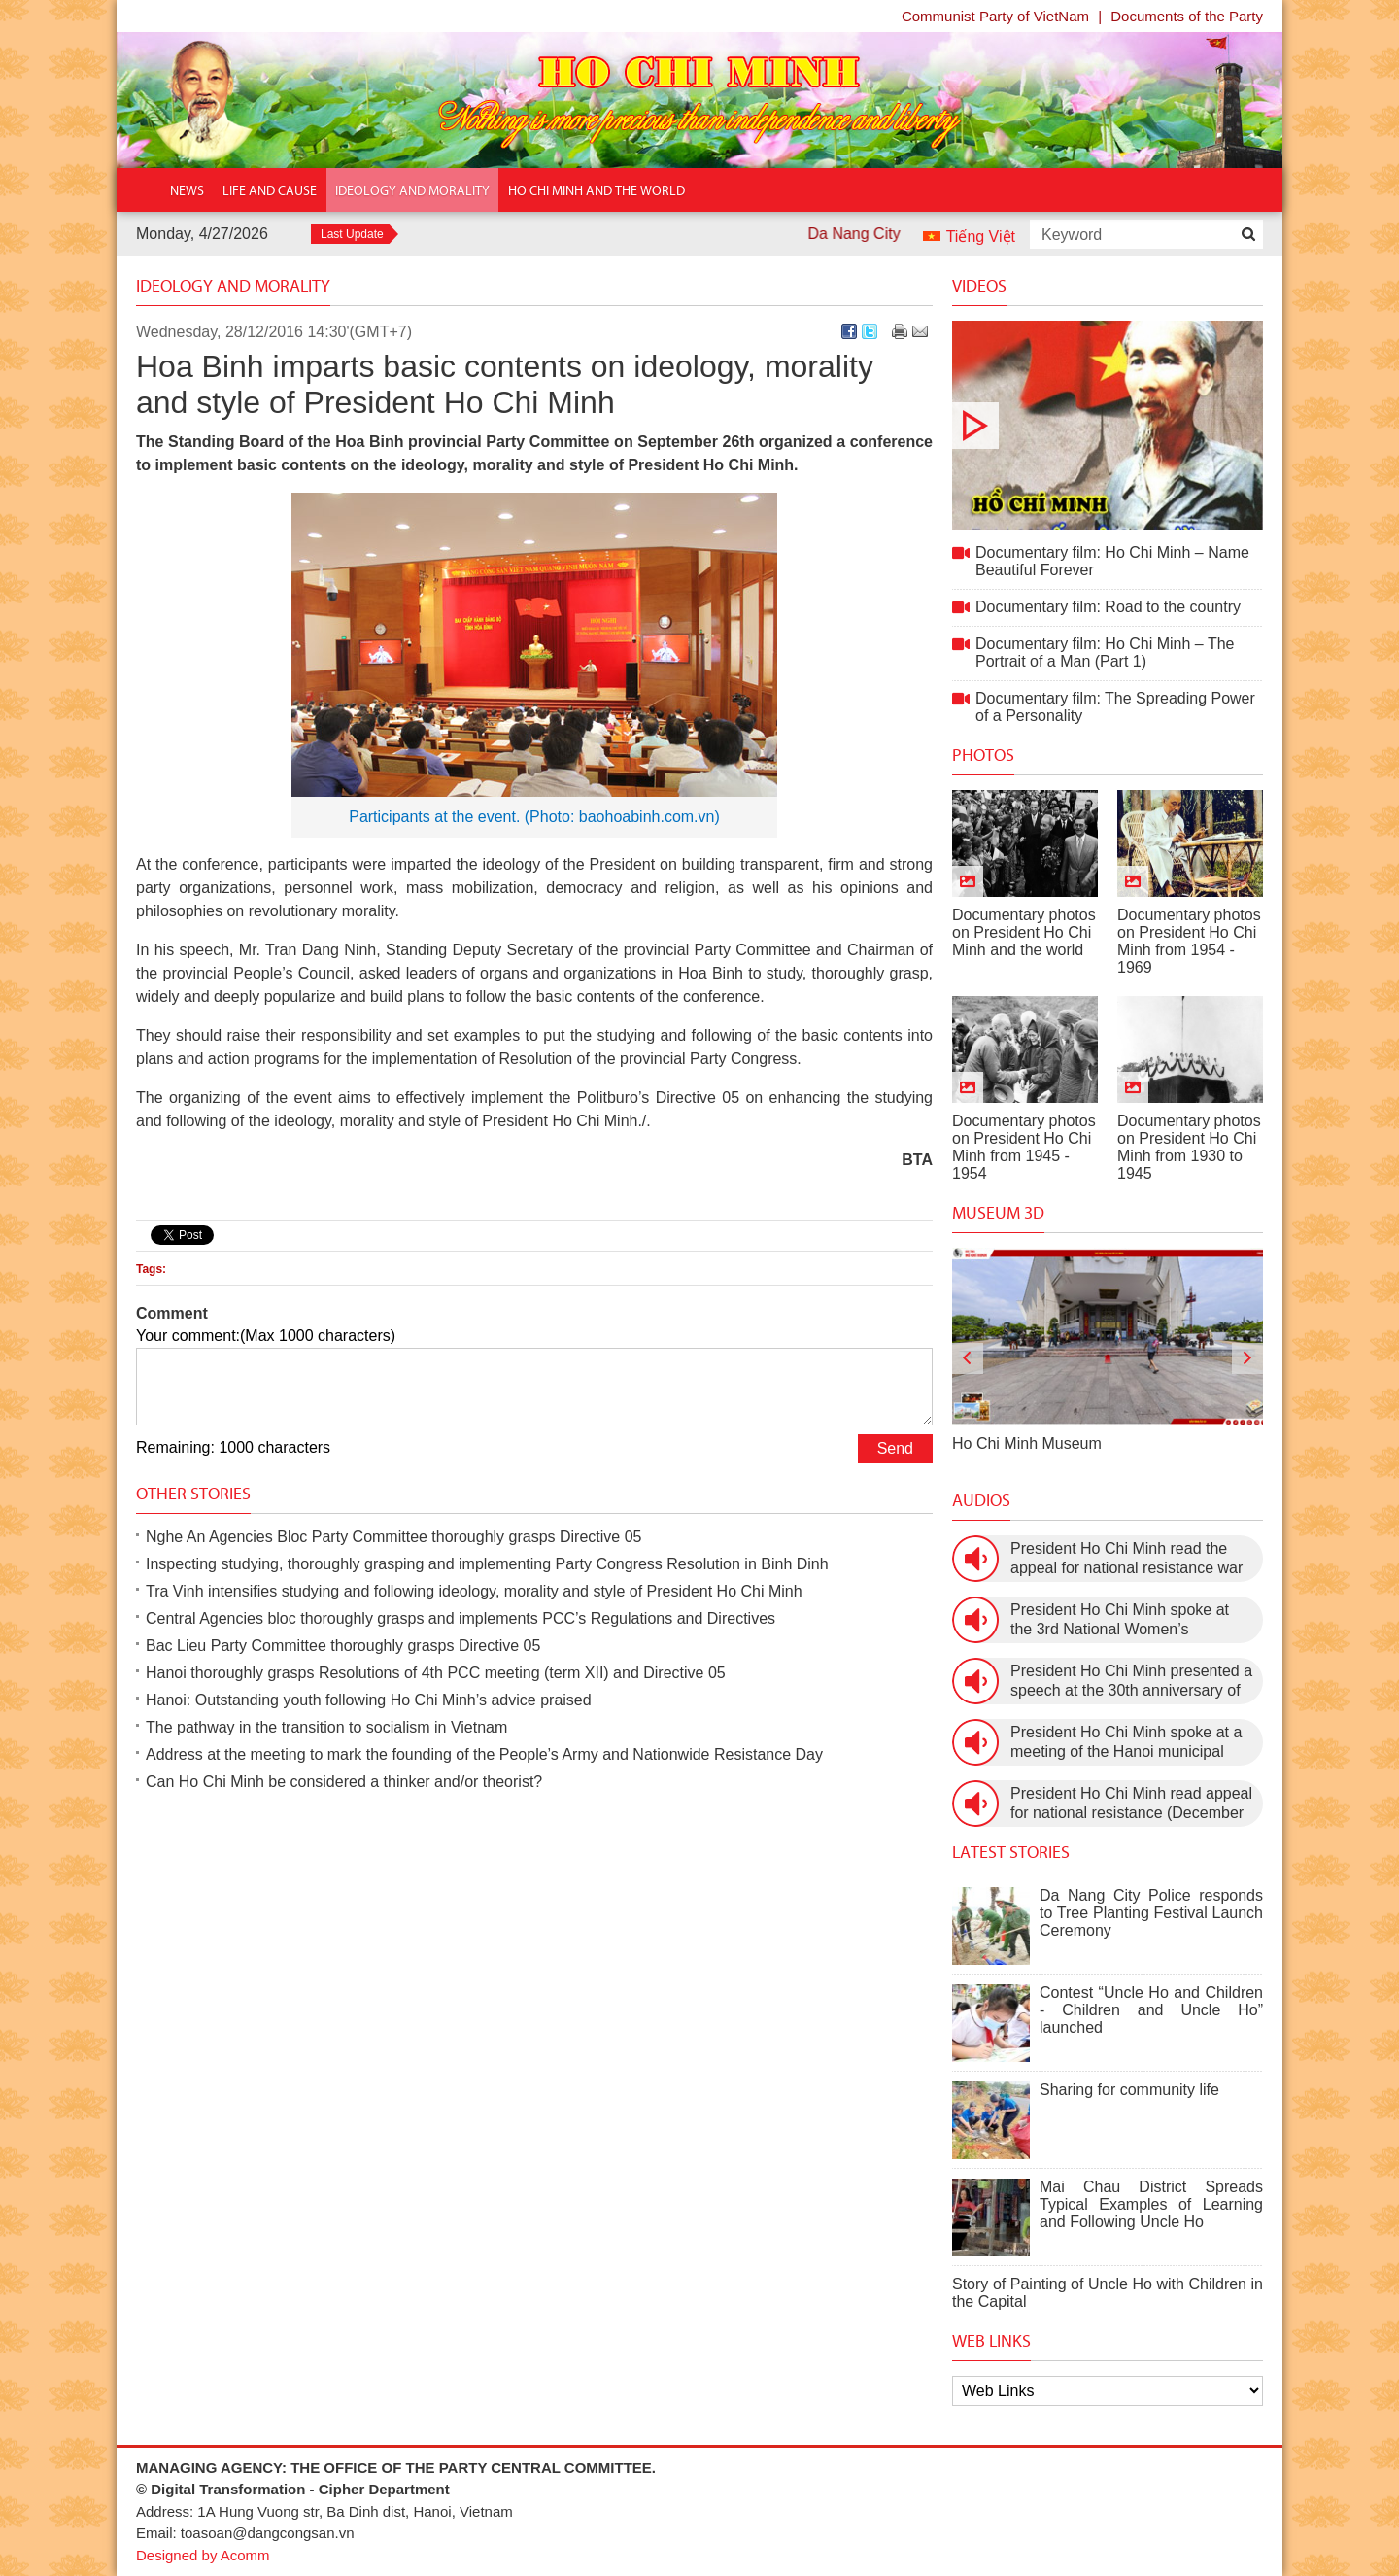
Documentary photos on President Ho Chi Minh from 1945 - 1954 (1024, 1147)
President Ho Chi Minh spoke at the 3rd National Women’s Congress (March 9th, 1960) (1119, 1620)
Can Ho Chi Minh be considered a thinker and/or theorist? (344, 1781)
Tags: (151, 1269)
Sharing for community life (1129, 2089)
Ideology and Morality (233, 285)
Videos (979, 285)
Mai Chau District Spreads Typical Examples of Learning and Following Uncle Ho (1151, 2204)
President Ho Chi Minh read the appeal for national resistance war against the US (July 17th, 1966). (1126, 1559)
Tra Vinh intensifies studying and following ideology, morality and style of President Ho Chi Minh (474, 1591)
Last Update (352, 234)
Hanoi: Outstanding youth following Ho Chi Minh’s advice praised (369, 1700)
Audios (981, 1500)
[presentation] (967, 1358)
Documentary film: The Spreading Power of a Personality (1115, 707)
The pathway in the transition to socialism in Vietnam (326, 1727)
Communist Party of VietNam (995, 16)
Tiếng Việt (980, 236)
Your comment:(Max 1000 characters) (265, 1335)
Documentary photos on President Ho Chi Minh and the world (1024, 932)
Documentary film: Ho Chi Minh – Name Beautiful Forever (1107, 425)
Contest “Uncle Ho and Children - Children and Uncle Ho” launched (1151, 2010)
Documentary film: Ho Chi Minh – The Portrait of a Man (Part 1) (1104, 652)
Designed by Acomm (203, 2555)
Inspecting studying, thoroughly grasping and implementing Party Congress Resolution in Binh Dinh (487, 1564)
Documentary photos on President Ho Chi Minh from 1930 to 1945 (1189, 1147)
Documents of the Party (1186, 16)
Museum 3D (998, 1212)
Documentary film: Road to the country (1108, 607)
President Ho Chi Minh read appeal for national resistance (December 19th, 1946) (1131, 1804)
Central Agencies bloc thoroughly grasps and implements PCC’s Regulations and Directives (460, 1618)
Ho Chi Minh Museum (1027, 1443)
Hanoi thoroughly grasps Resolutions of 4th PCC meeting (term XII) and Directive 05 (436, 1673)
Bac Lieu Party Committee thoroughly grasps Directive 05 (343, 1645)
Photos (983, 755)
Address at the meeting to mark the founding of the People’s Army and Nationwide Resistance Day (484, 1754)
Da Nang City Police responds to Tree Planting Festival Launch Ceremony (1151, 1913)
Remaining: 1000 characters (233, 1447)
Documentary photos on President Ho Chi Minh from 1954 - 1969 (1189, 941)
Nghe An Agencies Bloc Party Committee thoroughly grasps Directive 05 (393, 1536)
